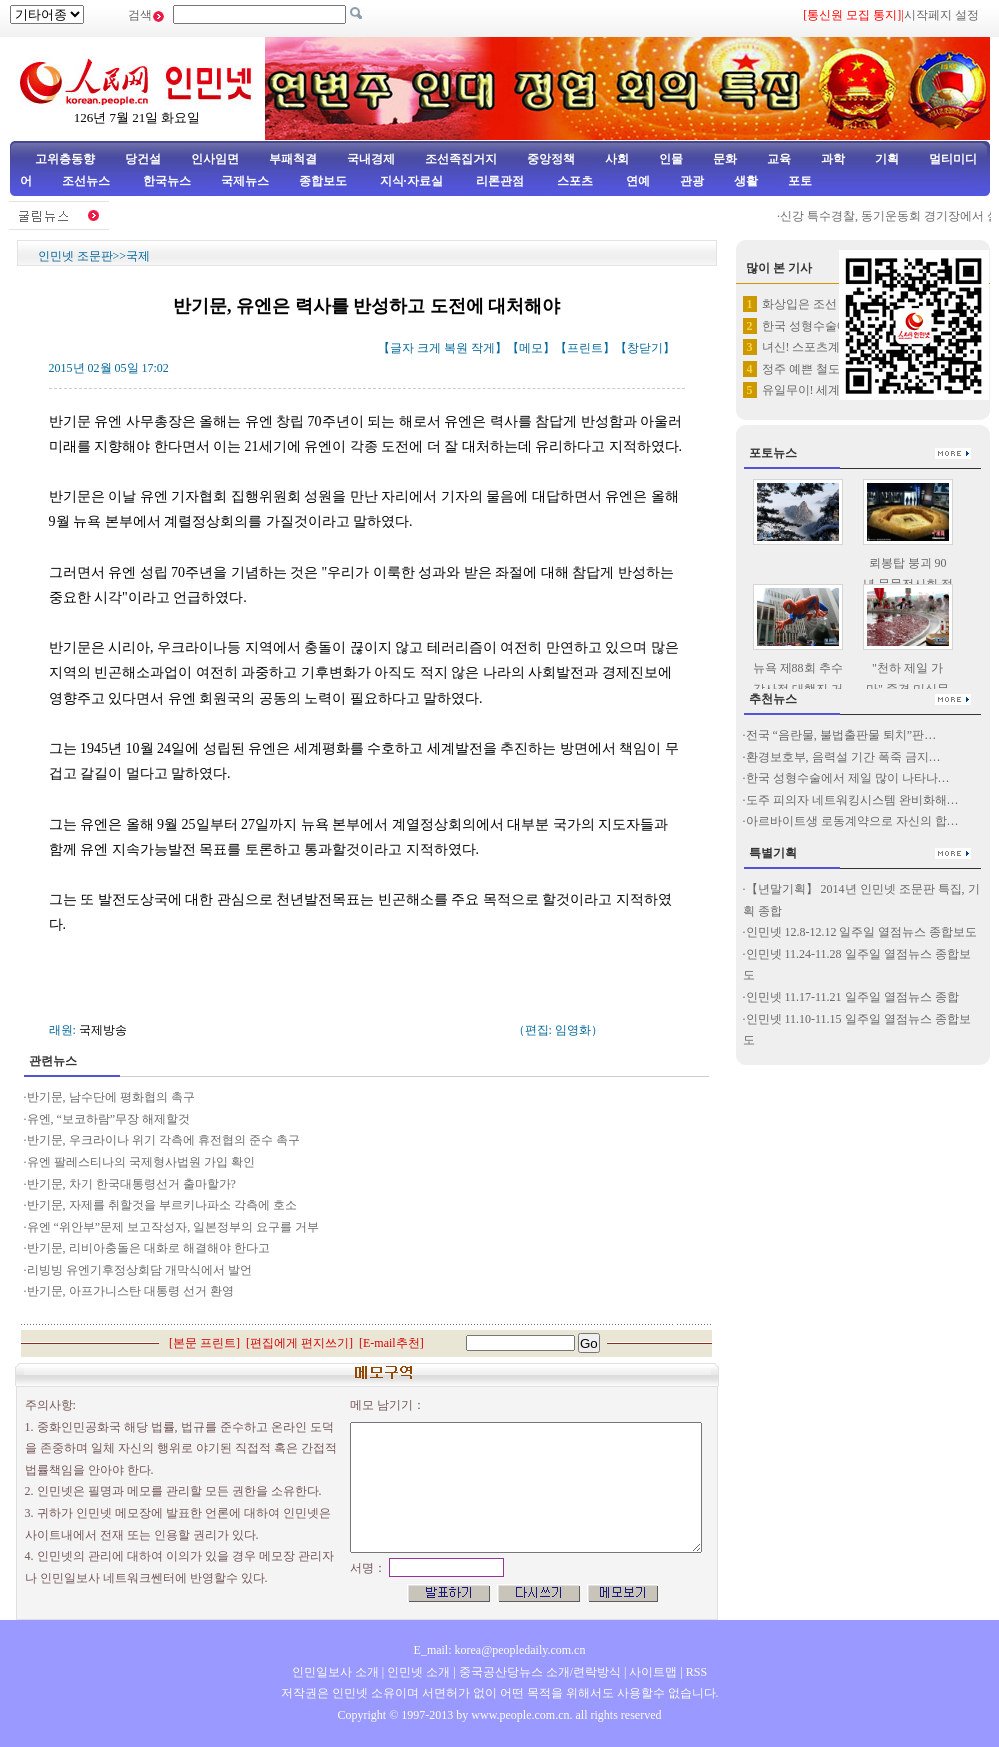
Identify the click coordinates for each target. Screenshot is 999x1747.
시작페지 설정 (941, 15)
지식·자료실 (413, 181)
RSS (696, 1672)
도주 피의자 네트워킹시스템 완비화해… (852, 800)
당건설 (143, 159)
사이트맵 (653, 1672)
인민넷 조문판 (75, 256)
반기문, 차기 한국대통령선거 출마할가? (131, 1184)
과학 (833, 159)
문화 (725, 159)
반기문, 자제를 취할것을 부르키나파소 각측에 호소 (163, 1205)
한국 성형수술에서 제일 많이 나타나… (848, 778)
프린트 (585, 348)
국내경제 (371, 159)
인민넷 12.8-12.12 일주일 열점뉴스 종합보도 (862, 932)
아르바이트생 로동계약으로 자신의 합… (852, 821)
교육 (779, 159)
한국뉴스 (167, 181)
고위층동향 (65, 159)
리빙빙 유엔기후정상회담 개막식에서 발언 (139, 1270)
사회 (617, 159)
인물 (671, 159)
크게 (429, 348)
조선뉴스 (87, 181)
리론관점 (500, 181)
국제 (138, 256)
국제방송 (103, 1030)
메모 (531, 348)
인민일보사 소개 (335, 1672)
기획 (887, 159)
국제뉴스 (245, 181)
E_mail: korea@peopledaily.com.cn (500, 1650)
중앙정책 (551, 159)
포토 (800, 181)
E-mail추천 (391, 1343)
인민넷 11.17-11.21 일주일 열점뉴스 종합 (852, 997)
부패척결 (293, 159)
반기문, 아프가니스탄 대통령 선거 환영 (130, 1291)
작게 (483, 348)
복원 (456, 348)
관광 (692, 181)
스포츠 (573, 181)
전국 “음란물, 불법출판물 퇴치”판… (841, 735)
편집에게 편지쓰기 (299, 1343)
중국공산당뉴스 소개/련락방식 (540, 1672)
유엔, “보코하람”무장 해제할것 (110, 1119)
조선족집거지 (461, 159)
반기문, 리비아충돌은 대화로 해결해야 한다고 (150, 1248)
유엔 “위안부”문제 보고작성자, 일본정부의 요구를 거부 (175, 1227)
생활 (746, 181)
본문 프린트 (204, 1343)
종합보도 (323, 181)
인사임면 (215, 159)
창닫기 (645, 348)
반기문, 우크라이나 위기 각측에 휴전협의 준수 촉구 (163, 1140)
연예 (636, 181)
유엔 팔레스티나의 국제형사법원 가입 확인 (141, 1162)
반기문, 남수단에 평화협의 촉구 (111, 1097)
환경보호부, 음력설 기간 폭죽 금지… (843, 757)
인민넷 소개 (417, 1672)
